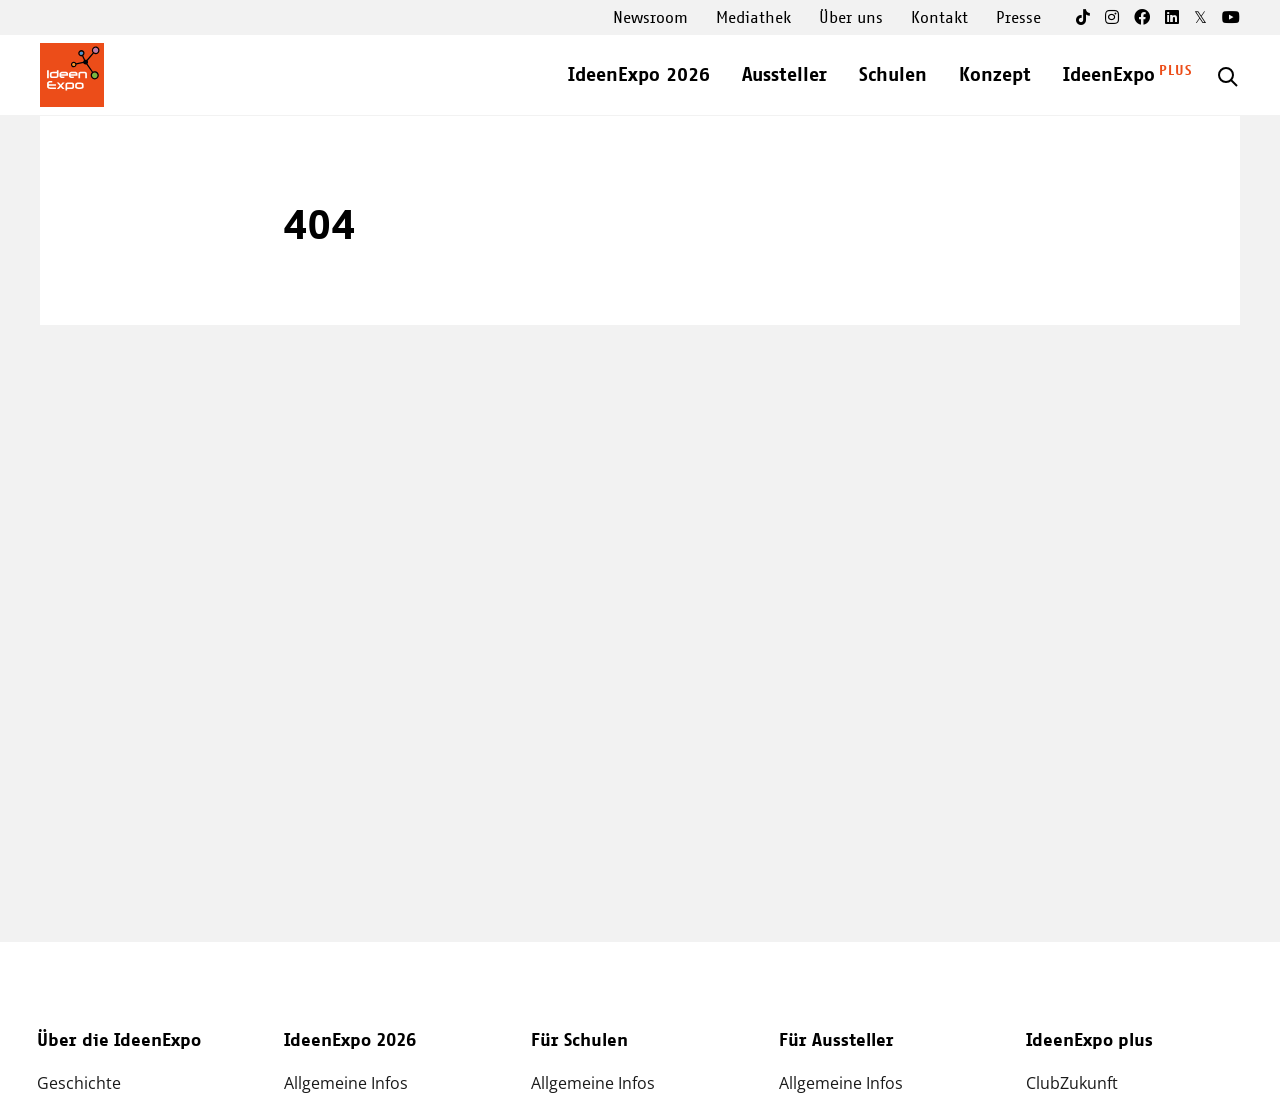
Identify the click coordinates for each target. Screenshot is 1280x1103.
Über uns (851, 18)
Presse (1018, 18)
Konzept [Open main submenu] (995, 75)
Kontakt (939, 18)
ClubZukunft (1072, 1083)
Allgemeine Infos (346, 1083)
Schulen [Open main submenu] (893, 75)
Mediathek (753, 18)
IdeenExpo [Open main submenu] (1109, 75)
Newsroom (650, 18)
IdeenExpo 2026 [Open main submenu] (639, 75)
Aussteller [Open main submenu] (784, 75)
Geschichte (79, 1083)
